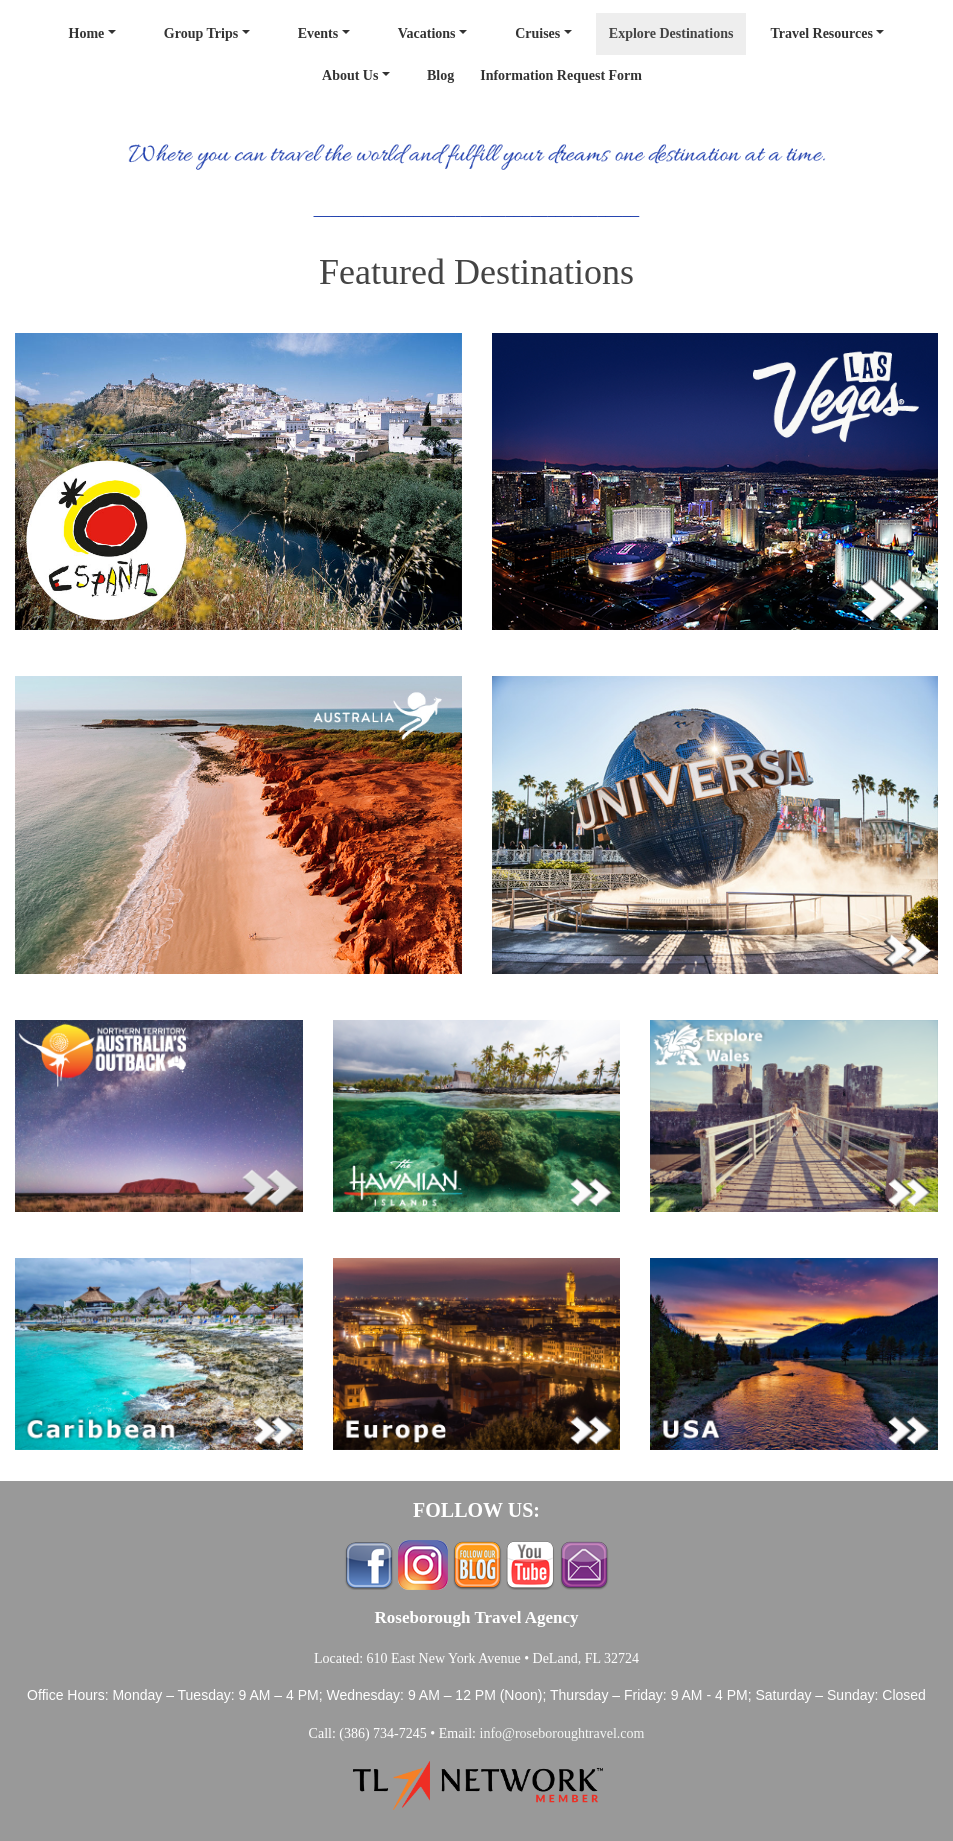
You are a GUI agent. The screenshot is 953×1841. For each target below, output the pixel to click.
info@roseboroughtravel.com (562, 1733)
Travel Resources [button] (821, 33)
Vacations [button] (427, 33)
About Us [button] (350, 75)
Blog (440, 75)
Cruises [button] (537, 33)
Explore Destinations (671, 33)
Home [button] (87, 33)
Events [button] (318, 33)
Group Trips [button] (201, 33)
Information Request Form (561, 75)
